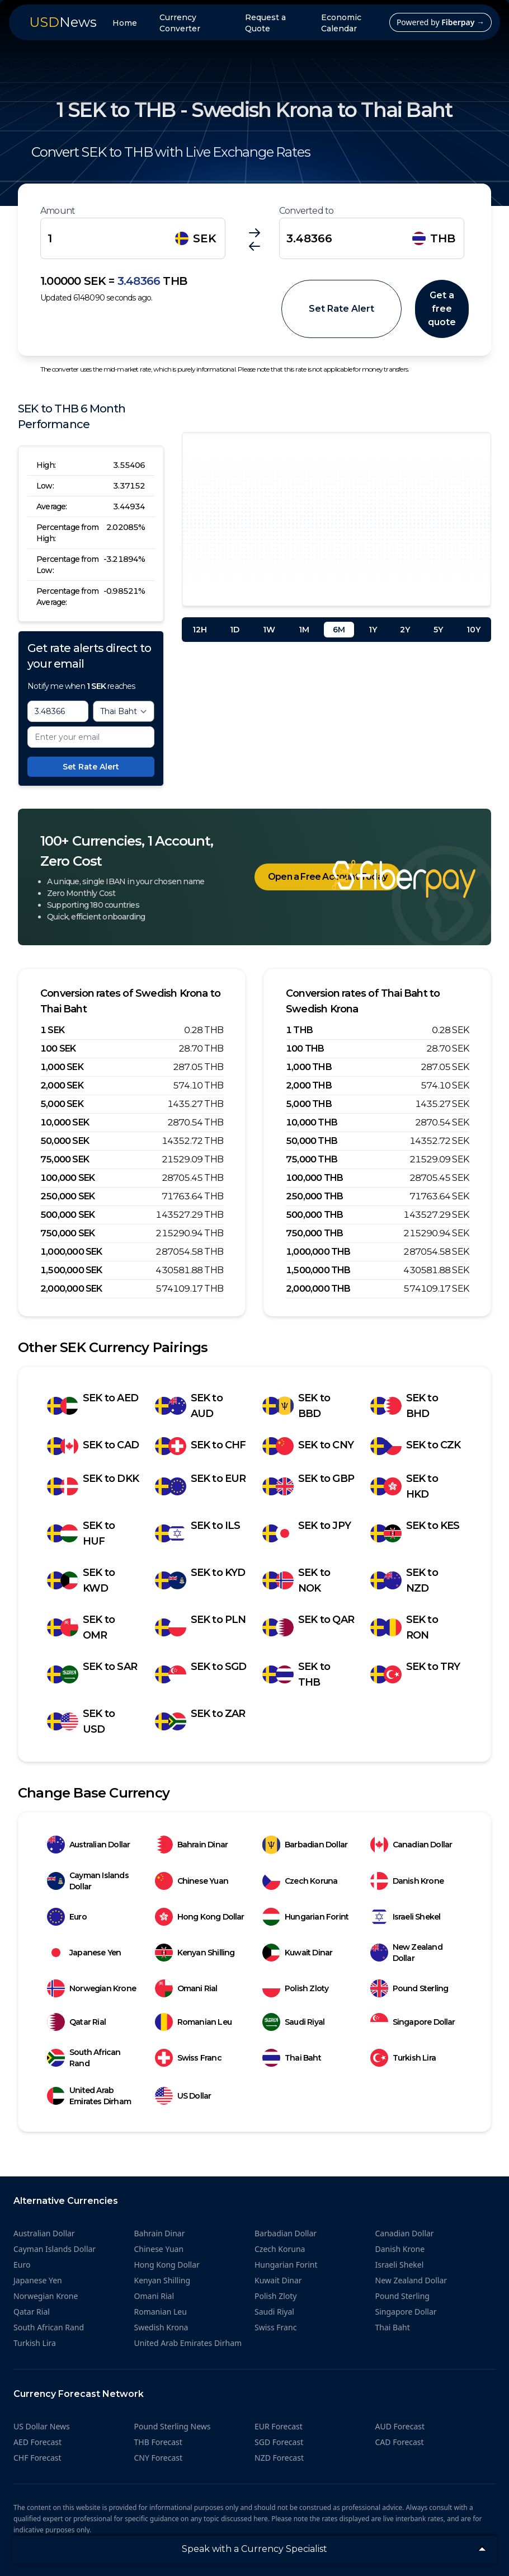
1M (304, 630)
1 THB (299, 1030)
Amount (57, 210)
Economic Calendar (341, 23)
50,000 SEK (64, 1140)
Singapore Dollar (412, 2022)
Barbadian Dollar (304, 1845)
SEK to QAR (308, 1627)
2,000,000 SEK (71, 1288)
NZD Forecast (279, 2457)
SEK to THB (296, 1674)
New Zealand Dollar (406, 1952)
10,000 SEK (64, 1122)
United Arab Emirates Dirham (89, 2095)
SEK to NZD (404, 1580)
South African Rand (84, 2057)
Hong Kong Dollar (199, 1917)
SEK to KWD (81, 1580)
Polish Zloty (295, 1988)
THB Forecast (158, 2442)
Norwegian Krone (91, 1988)
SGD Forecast (278, 2442)
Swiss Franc (188, 2058)
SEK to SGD (201, 1674)
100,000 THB (314, 1177)
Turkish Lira (403, 2058)
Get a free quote (442, 308)
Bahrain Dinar (191, 1845)
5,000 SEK (61, 1104)
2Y (405, 630)
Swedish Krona (161, 2327)
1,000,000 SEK (71, 1251)
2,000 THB (309, 1085)
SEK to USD (81, 1721)
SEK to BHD (404, 1405)
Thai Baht (291, 2058)
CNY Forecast (158, 2457)
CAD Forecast (399, 2442)
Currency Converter (179, 23)
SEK (195, 238)
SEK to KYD (200, 1580)
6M (339, 630)
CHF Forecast (37, 2457)
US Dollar (183, 2096)
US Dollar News (41, 2426)
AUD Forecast (400, 2426)
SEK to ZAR (200, 1721)
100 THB (305, 1048)
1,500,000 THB (318, 1270)
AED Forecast (37, 2442)
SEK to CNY (308, 1446)
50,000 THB (311, 1140)
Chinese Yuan (191, 1881)
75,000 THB (311, 1159)
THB (433, 238)
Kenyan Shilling (195, 1953)
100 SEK (58, 1048)
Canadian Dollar (411, 1845)
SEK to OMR (81, 1627)
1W (269, 630)
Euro (67, 1917)
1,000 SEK (61, 1067)
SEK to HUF (81, 1533)
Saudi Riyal (293, 2022)
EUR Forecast (278, 2426)
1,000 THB (309, 1067)
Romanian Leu (193, 2022)
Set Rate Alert (341, 308)
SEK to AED (92, 1405)
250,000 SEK (67, 1196)
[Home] (404, 879)
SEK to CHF (200, 1446)
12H (199, 630)
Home (124, 23)
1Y (373, 630)
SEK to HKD (404, 1486)
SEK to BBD (296, 1405)
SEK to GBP (308, 1486)
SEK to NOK (296, 1580)
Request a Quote (265, 23)
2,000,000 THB (318, 1288)
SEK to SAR (92, 1674)
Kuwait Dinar (297, 1953)
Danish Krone (407, 1881)
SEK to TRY (415, 1674)
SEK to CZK (415, 1446)
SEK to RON (404, 1627)
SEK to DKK (93, 1486)
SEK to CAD (93, 1446)
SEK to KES (415, 1533)
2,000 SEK (61, 1085)
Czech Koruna (299, 1881)
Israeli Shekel (405, 1917)
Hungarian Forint (305, 1917)
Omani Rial (186, 1988)
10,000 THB (311, 1122)
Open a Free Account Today (327, 876)
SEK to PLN (200, 1627)
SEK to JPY (306, 1533)
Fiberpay (462, 22)
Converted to (306, 210)
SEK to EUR (200, 1486)
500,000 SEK (67, 1214)
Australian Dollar (88, 1845)
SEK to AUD (189, 1405)
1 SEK (52, 1030)
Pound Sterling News (172, 2426)
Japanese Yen (84, 1953)
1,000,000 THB (318, 1251)
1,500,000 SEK (71, 1270)
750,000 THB (314, 1233)
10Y (473, 630)
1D (234, 630)
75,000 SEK (64, 1159)
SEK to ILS (198, 1533)
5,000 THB (309, 1104)
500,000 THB (314, 1214)
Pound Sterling (409, 1988)
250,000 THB (314, 1196)
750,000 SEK (67, 1233)
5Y (438, 630)
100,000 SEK (67, 1177)
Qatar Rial (76, 2022)
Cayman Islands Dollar (88, 1881)
